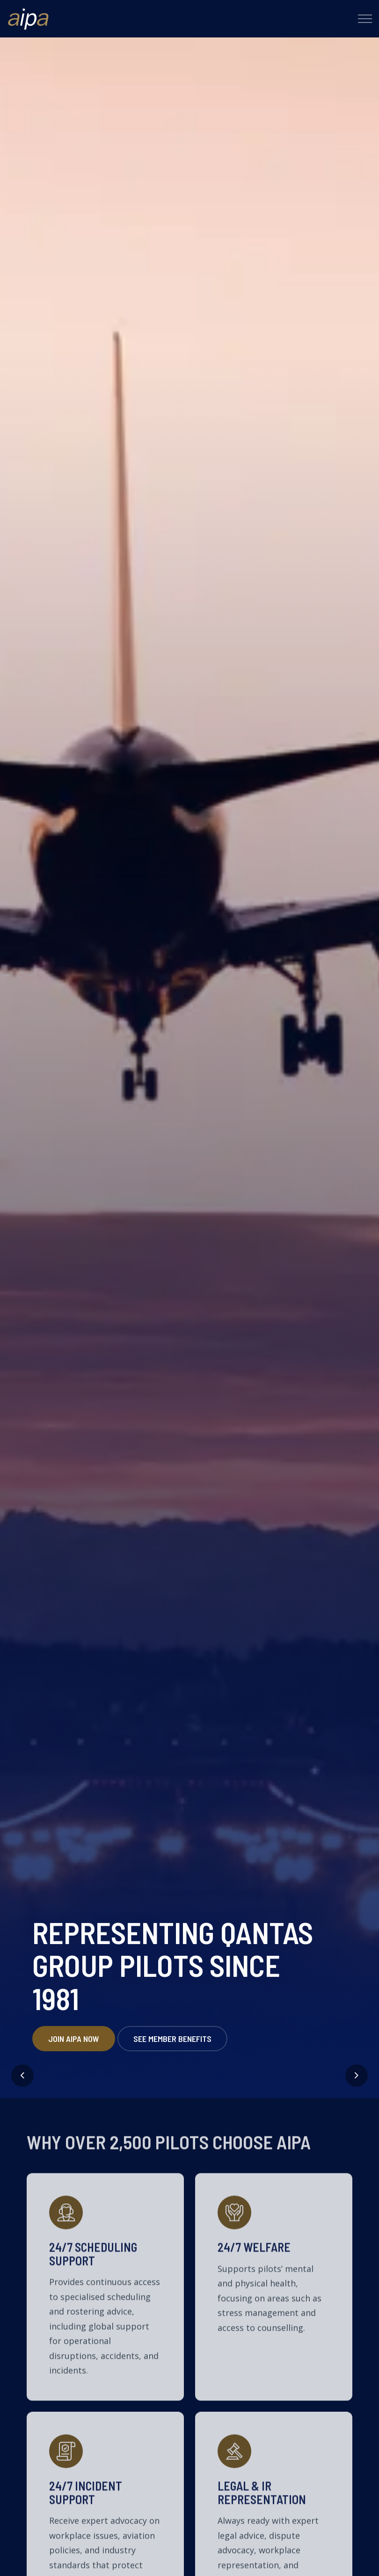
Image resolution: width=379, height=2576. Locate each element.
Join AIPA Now (73, 2051)
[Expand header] (365, 18)
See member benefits (172, 2051)
